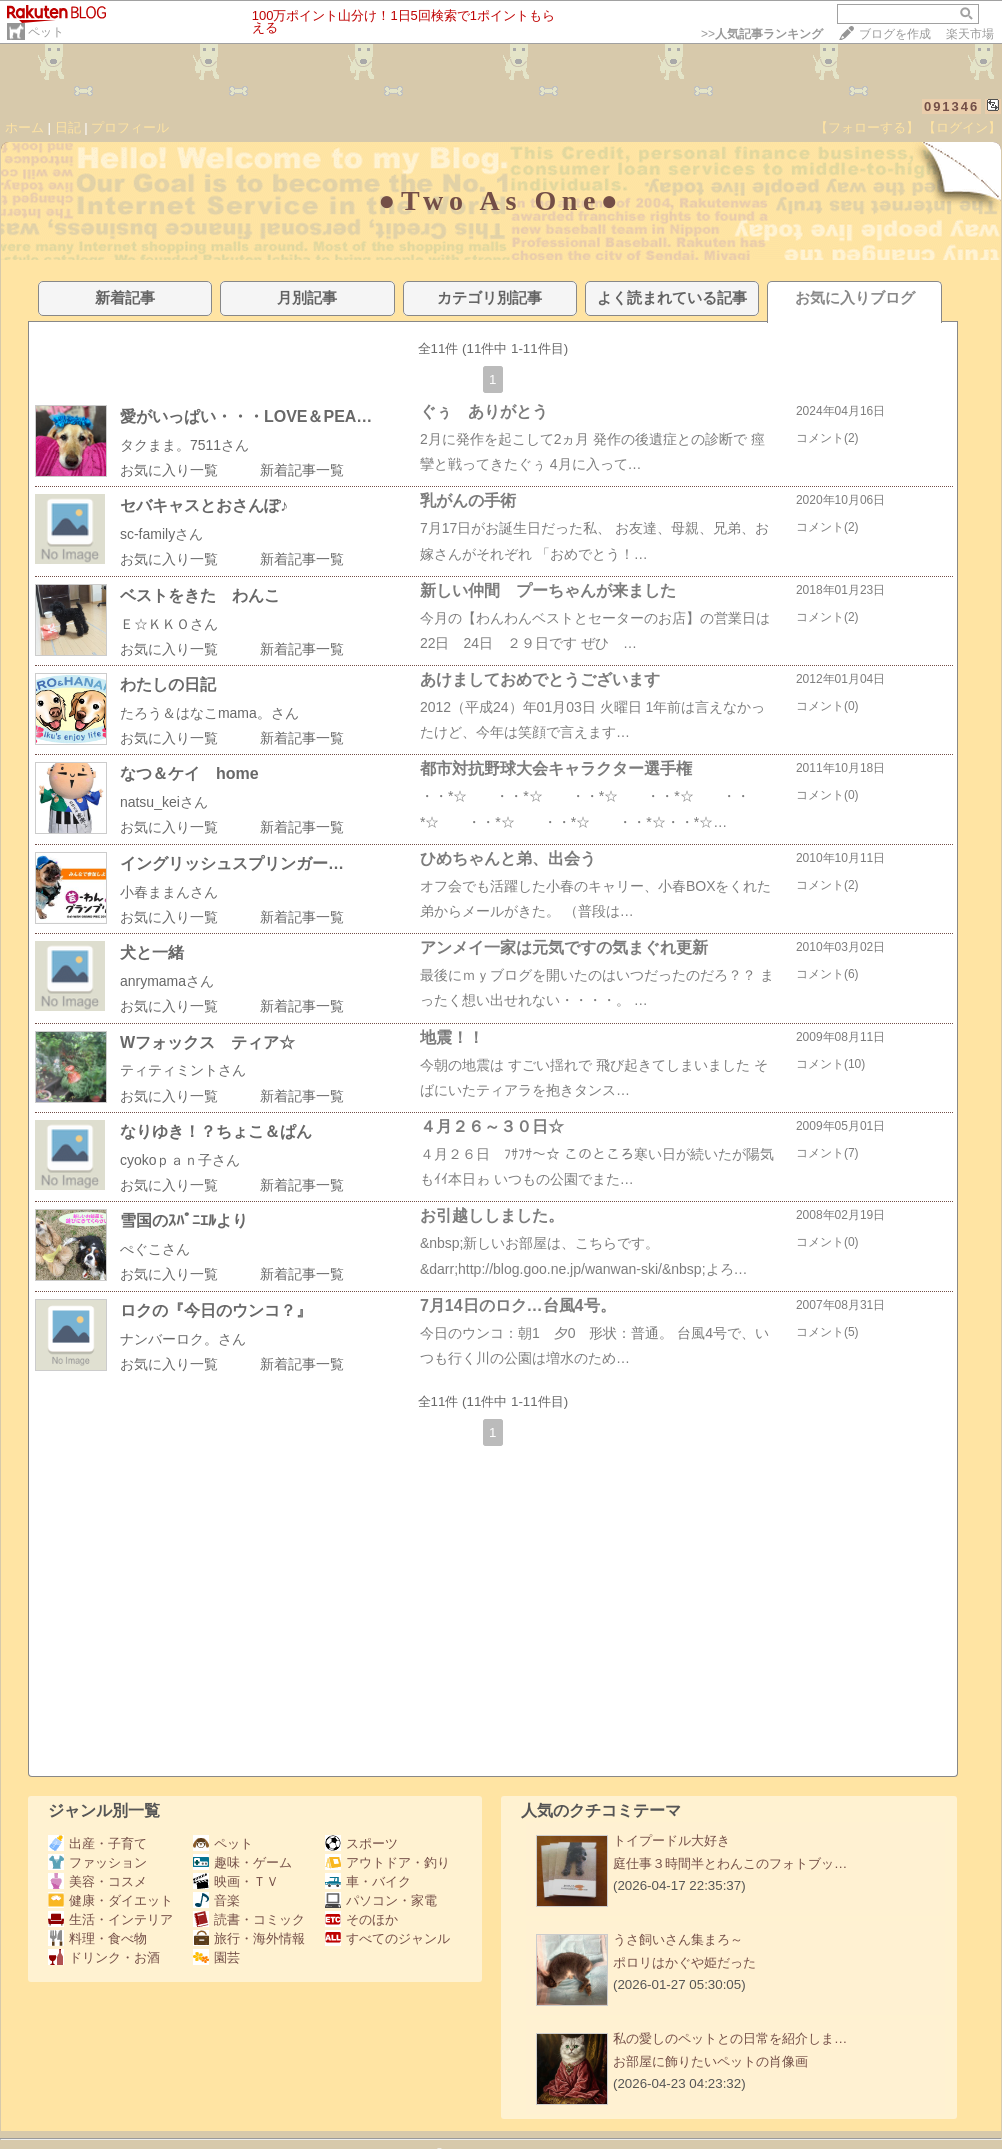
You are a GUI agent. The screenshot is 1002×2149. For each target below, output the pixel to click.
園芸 (216, 1957)
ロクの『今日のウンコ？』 (216, 1310)
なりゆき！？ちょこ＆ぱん (216, 1131)
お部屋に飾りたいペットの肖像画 (710, 2061)
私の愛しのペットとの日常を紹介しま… (730, 2038)
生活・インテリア (110, 1919)
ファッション (97, 1862)
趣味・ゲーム (242, 1862)
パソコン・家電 (381, 1900)
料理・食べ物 (97, 1938)
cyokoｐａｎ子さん (180, 1160)
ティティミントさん (183, 1070)
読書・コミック (249, 1919)
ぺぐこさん (155, 1249)
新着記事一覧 (302, 470)
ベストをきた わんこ (200, 595)
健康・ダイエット (110, 1900)
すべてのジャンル (387, 1938)
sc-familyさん (161, 534)
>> (762, 34)
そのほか (361, 1919)
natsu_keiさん (164, 802)
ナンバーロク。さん (183, 1339)
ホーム (24, 127)
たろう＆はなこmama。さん (209, 713)
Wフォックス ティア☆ (207, 1042)
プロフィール (130, 127)
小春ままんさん (169, 892)
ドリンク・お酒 (104, 1957)
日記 (68, 127)
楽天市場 (970, 34)
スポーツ (361, 1843)
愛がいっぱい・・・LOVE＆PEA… (246, 416)
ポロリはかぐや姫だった (684, 1962)
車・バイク (368, 1881)
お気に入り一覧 (169, 470)
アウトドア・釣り (387, 1862)
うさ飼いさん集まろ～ (678, 1939)
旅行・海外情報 (249, 1938)
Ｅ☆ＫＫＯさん (169, 624)
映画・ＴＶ (236, 1881)
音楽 (216, 1900)
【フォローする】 (867, 127)
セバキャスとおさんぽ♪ (204, 505)
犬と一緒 (152, 952)
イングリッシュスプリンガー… (232, 863)
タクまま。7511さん (184, 445)
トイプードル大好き (671, 1840)
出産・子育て (97, 1843)
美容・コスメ (97, 1881)
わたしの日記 (168, 684)
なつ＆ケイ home (189, 773)
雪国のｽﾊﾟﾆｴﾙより (184, 1220)
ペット (46, 32)
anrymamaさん (167, 981)
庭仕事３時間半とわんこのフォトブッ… (730, 1863)
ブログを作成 (895, 34)
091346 (951, 106)
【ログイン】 (962, 127)
